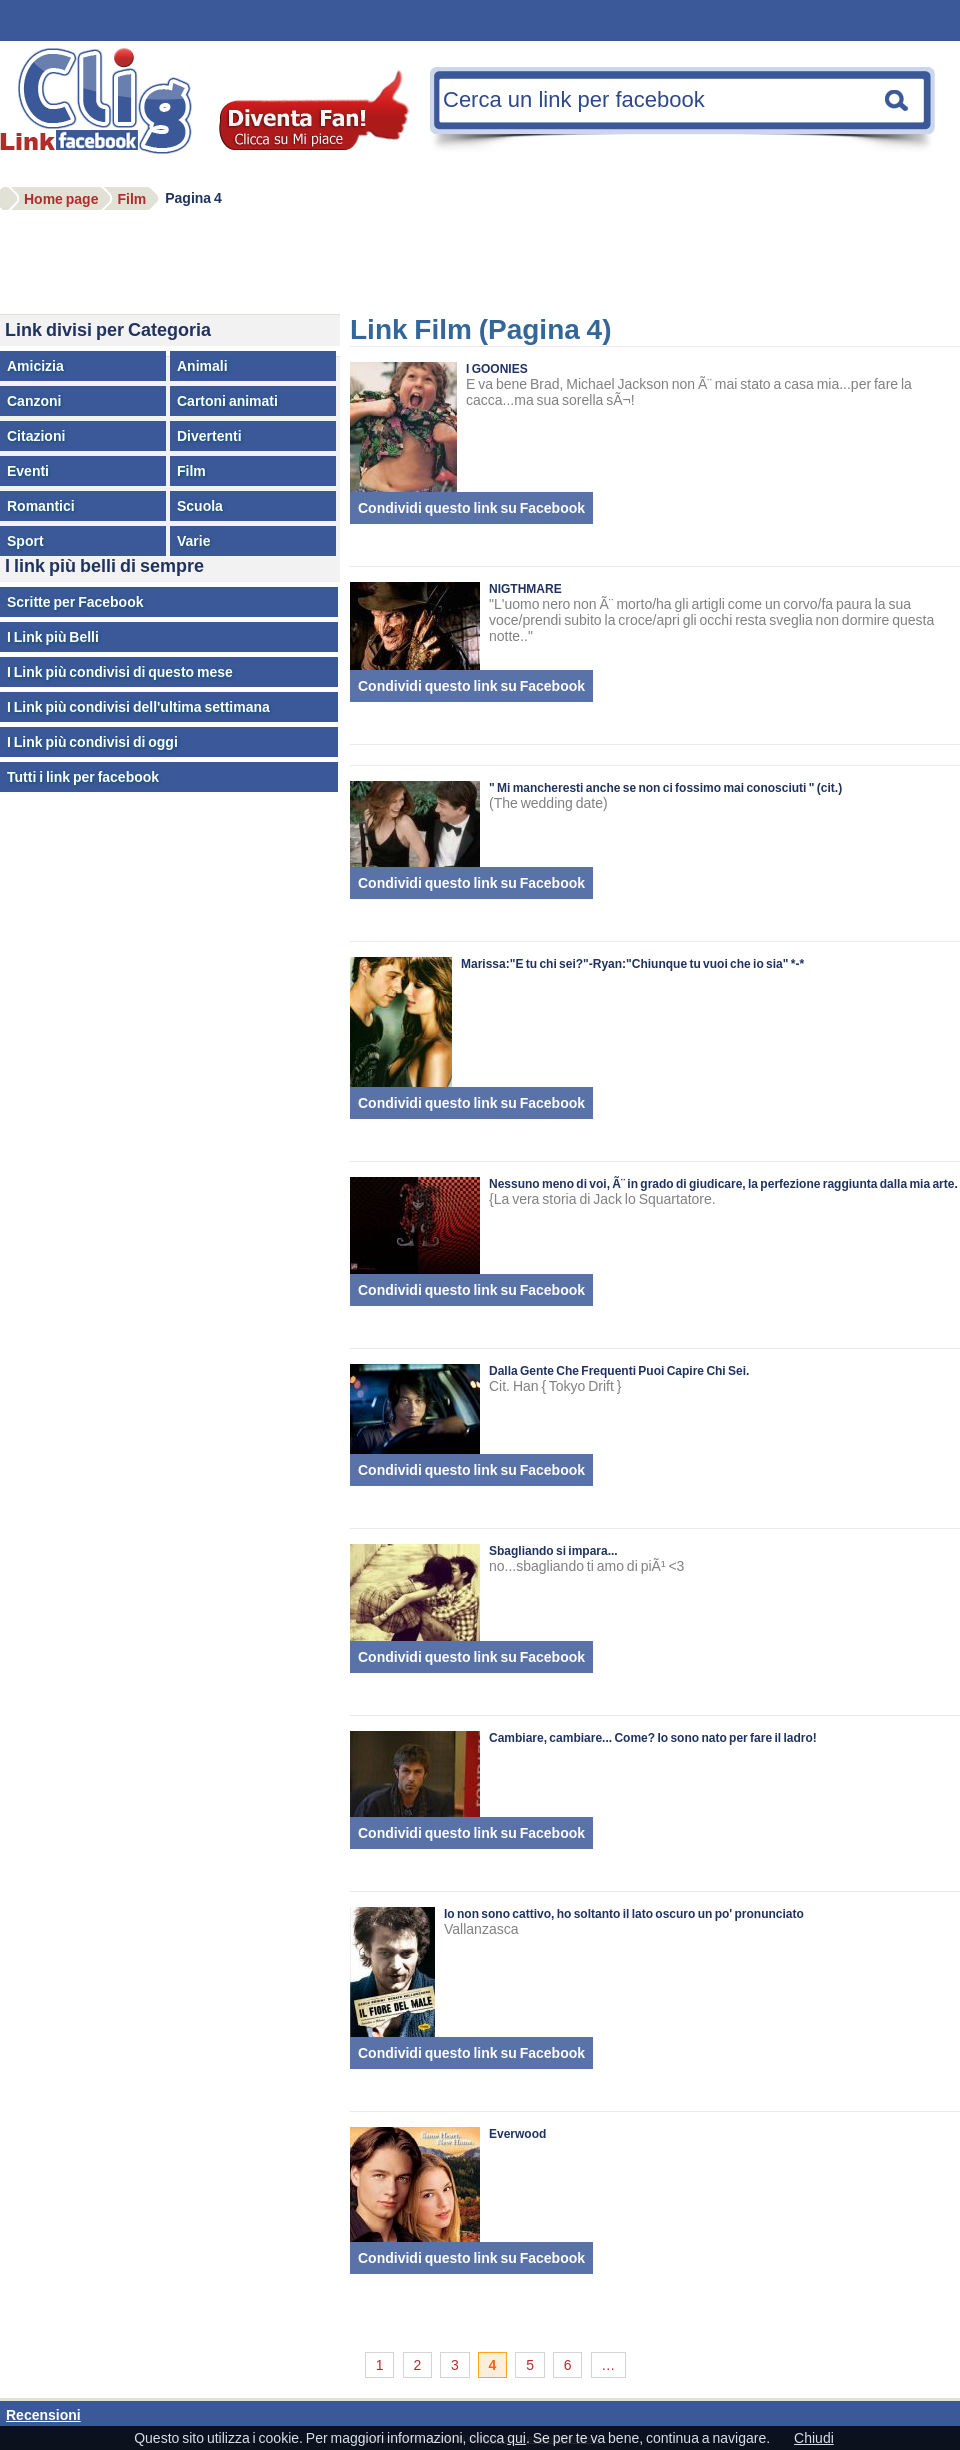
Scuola (200, 506)
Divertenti (209, 436)
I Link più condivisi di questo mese (120, 672)
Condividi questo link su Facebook (471, 508)
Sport (25, 541)
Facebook (105, 114)
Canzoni (34, 401)
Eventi (28, 471)
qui (516, 2438)
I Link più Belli (53, 637)
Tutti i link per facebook (83, 777)
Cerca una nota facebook (897, 99)
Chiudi (814, 2438)
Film (191, 471)
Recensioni (43, 2415)
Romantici (41, 506)
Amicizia (35, 366)
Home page (61, 199)
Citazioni (36, 436)
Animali (202, 366)
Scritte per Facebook (75, 602)
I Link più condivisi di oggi (92, 742)
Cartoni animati (227, 401)
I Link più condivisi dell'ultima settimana (138, 707)
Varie (193, 541)
